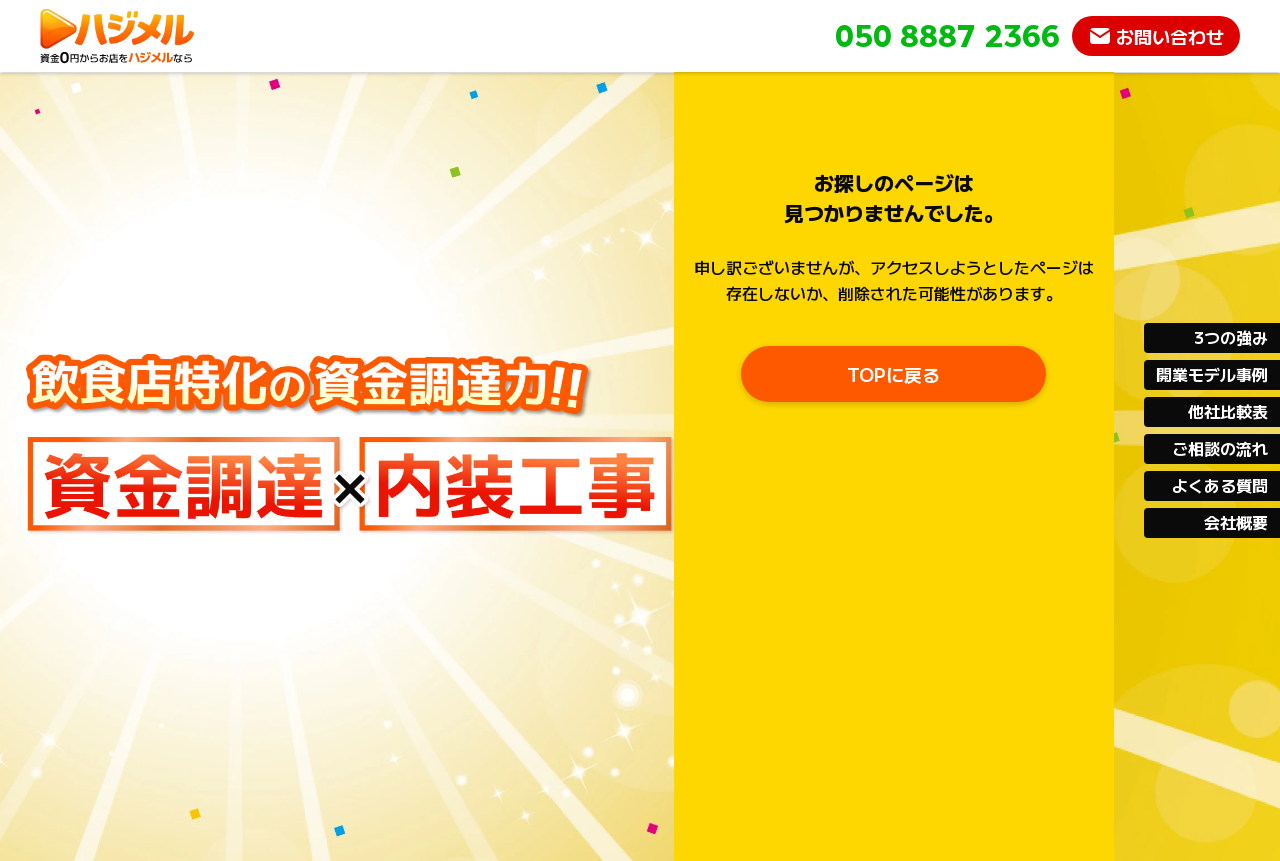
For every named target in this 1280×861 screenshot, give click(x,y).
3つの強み (1231, 337)
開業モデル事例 (1212, 374)
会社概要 (1236, 522)
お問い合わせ (1170, 36)
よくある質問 (1220, 485)
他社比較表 (1228, 411)
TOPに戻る (893, 374)
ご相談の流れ (1220, 448)
